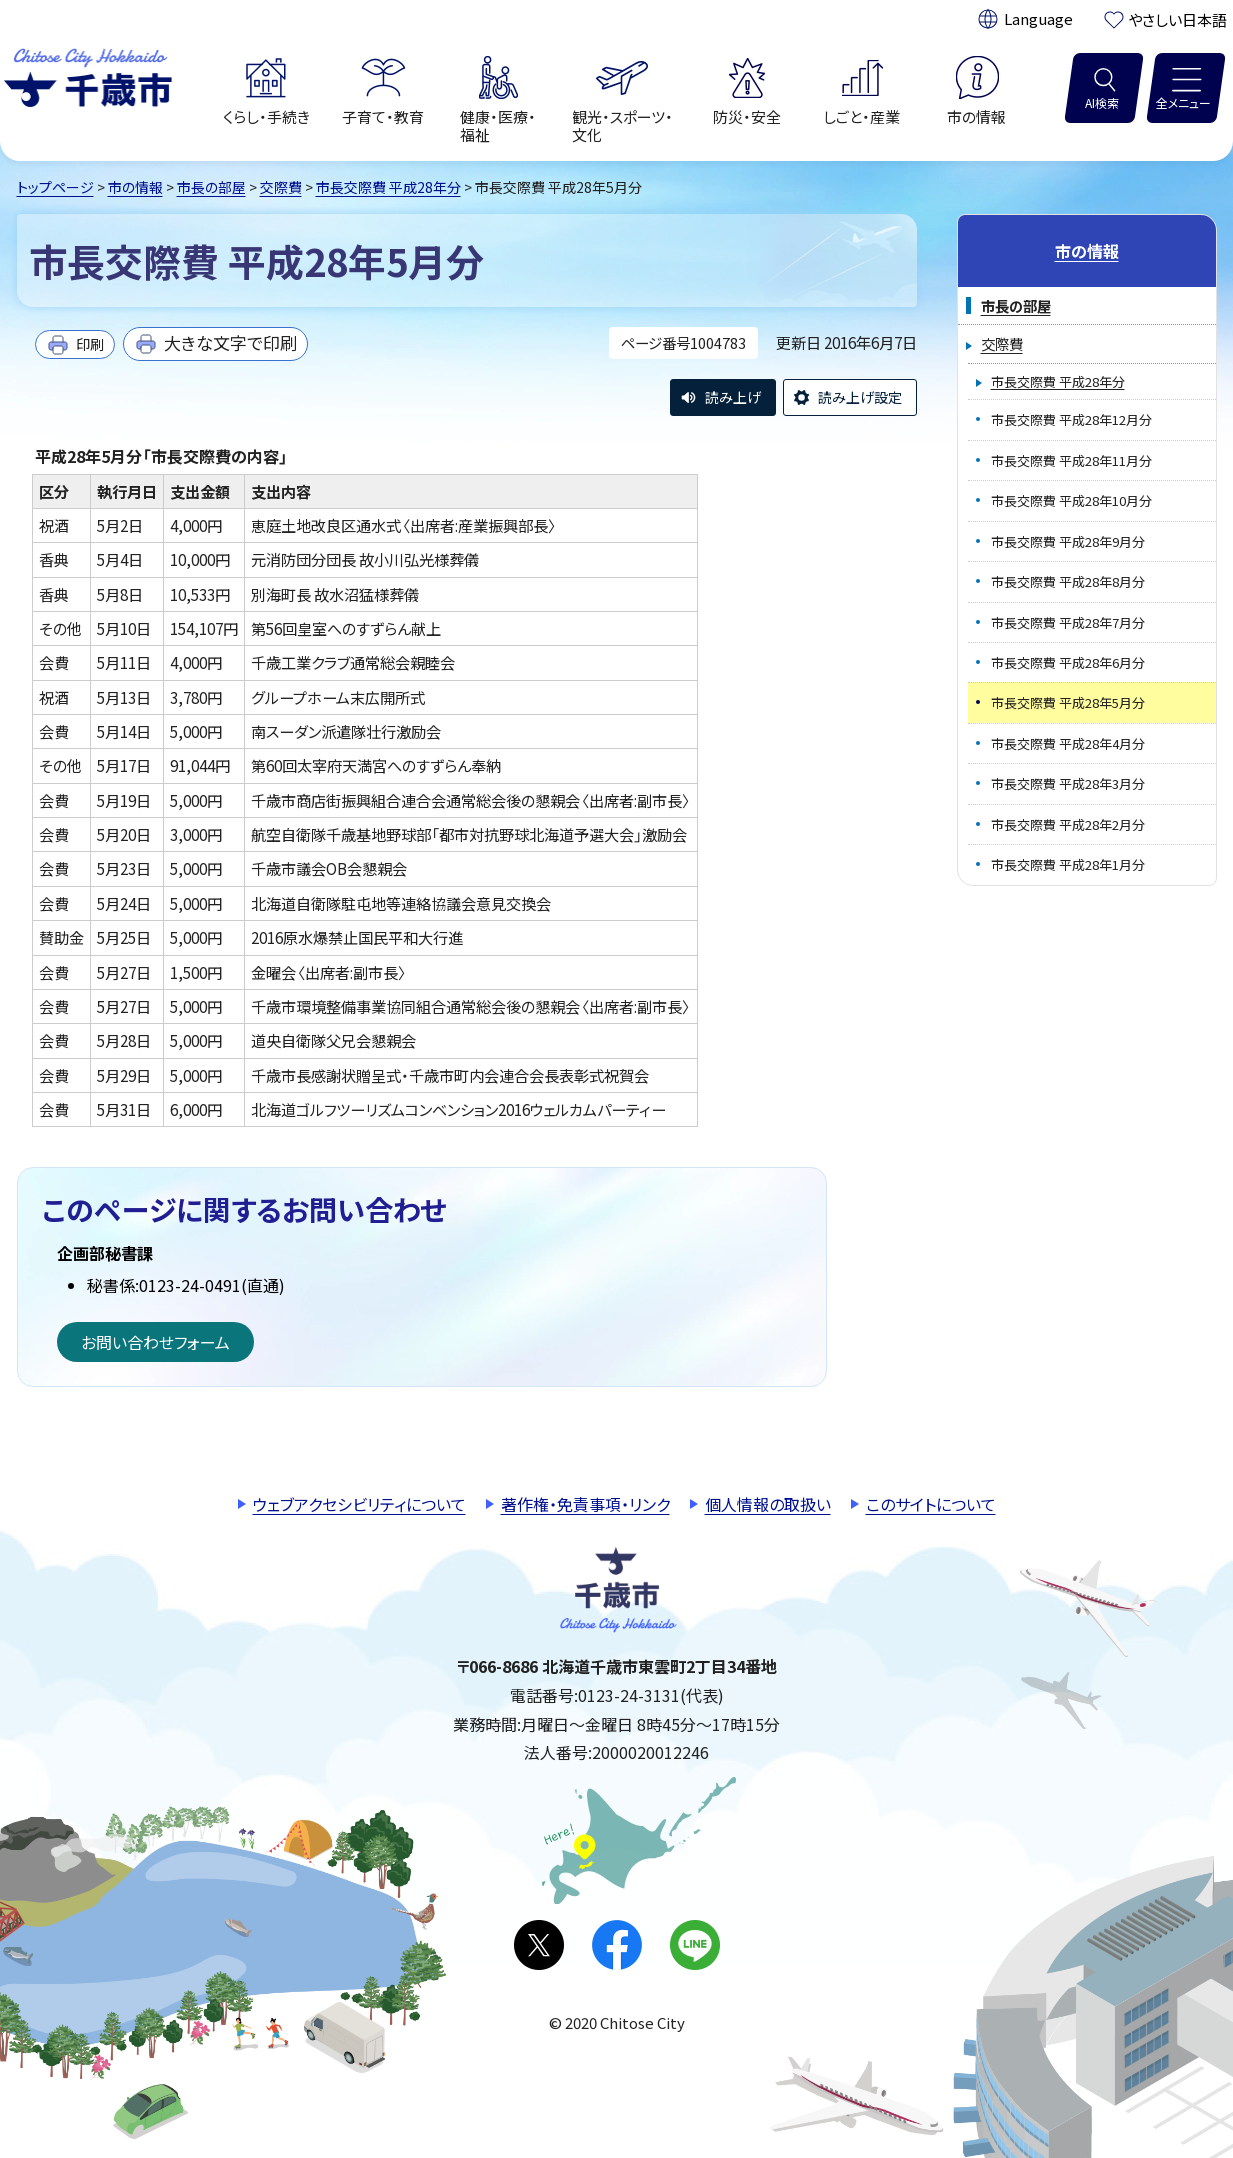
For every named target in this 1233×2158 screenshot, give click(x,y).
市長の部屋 (211, 187)
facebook (617, 1945)
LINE (695, 1945)
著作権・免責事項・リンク (585, 1504)
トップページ (55, 187)
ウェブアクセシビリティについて (359, 1504)
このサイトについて (931, 1504)
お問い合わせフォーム (155, 1342)
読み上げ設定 (860, 397)
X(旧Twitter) (539, 1945)
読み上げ (733, 397)
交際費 (281, 187)
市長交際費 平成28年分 (388, 187)
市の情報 (135, 187)
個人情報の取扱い (768, 1504)
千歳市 (88, 75)
